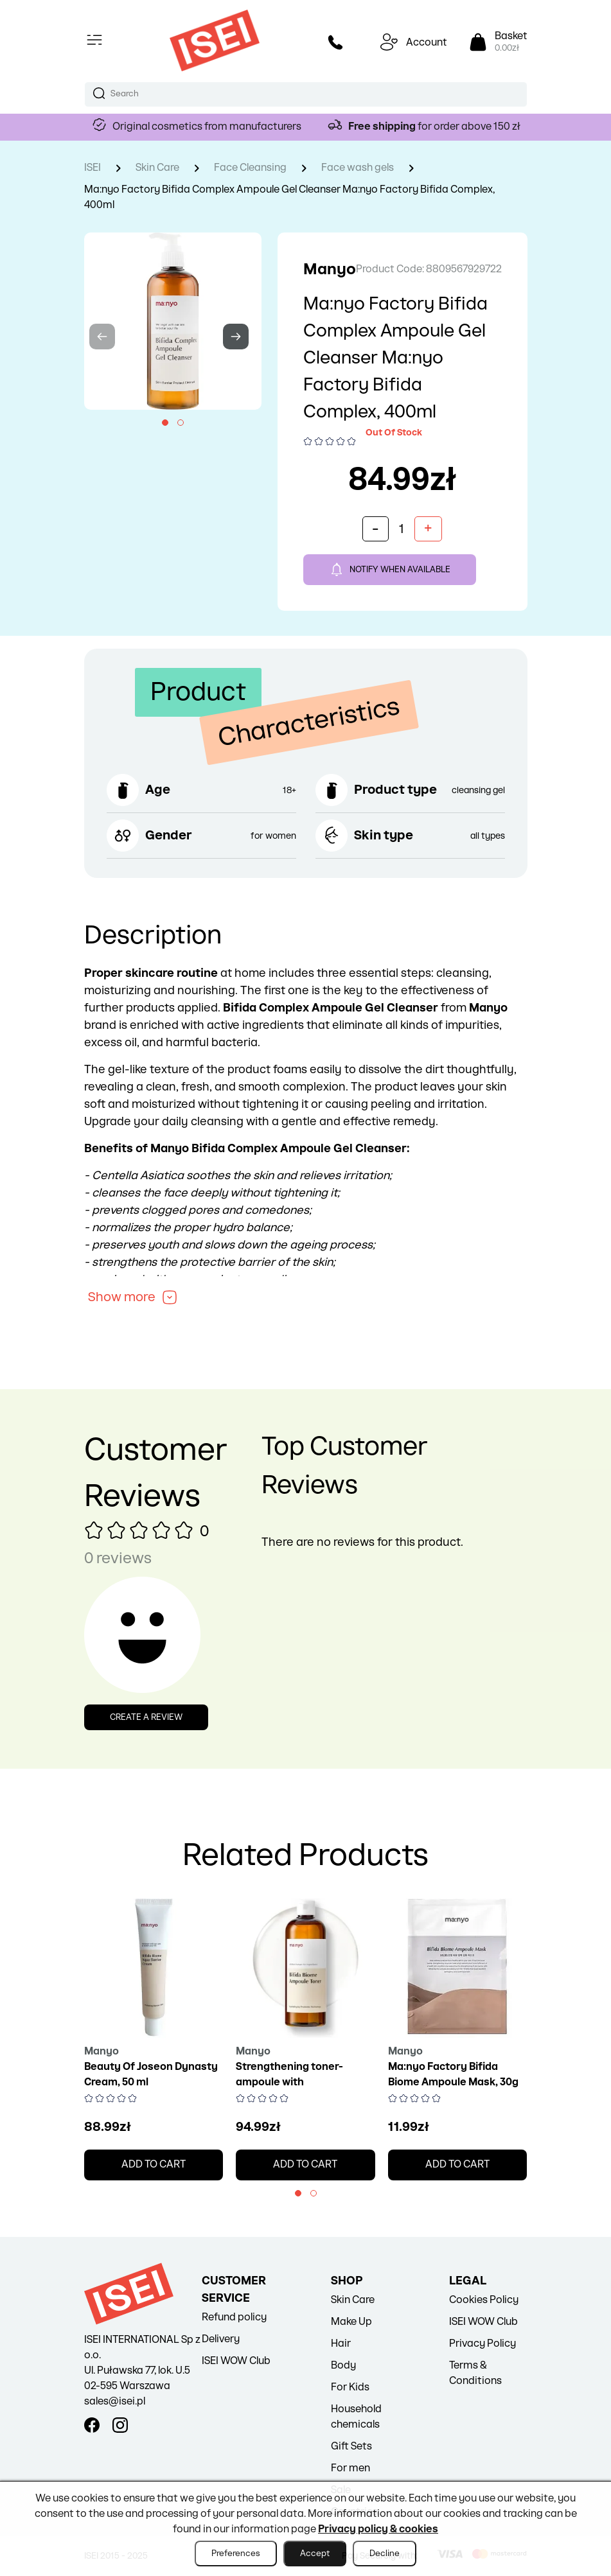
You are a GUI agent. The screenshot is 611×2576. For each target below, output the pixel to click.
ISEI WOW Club (236, 2361)
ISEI (92, 168)
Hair (341, 2344)
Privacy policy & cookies (378, 2529)
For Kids (350, 2387)
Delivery (221, 2339)
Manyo (329, 269)
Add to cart (153, 2165)
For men (350, 2468)
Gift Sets (351, 2446)
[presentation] (102, 336)
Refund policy (234, 2317)
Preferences (235, 2553)
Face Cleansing (250, 168)
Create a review (146, 1717)
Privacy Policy (482, 2344)
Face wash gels (357, 168)
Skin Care (157, 168)
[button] (165, 422)
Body (343, 2366)
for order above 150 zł (434, 127)
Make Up (351, 2322)
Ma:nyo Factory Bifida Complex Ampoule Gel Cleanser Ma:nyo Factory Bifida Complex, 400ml (289, 197)
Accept (315, 2553)
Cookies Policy (483, 2300)
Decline (384, 2553)
